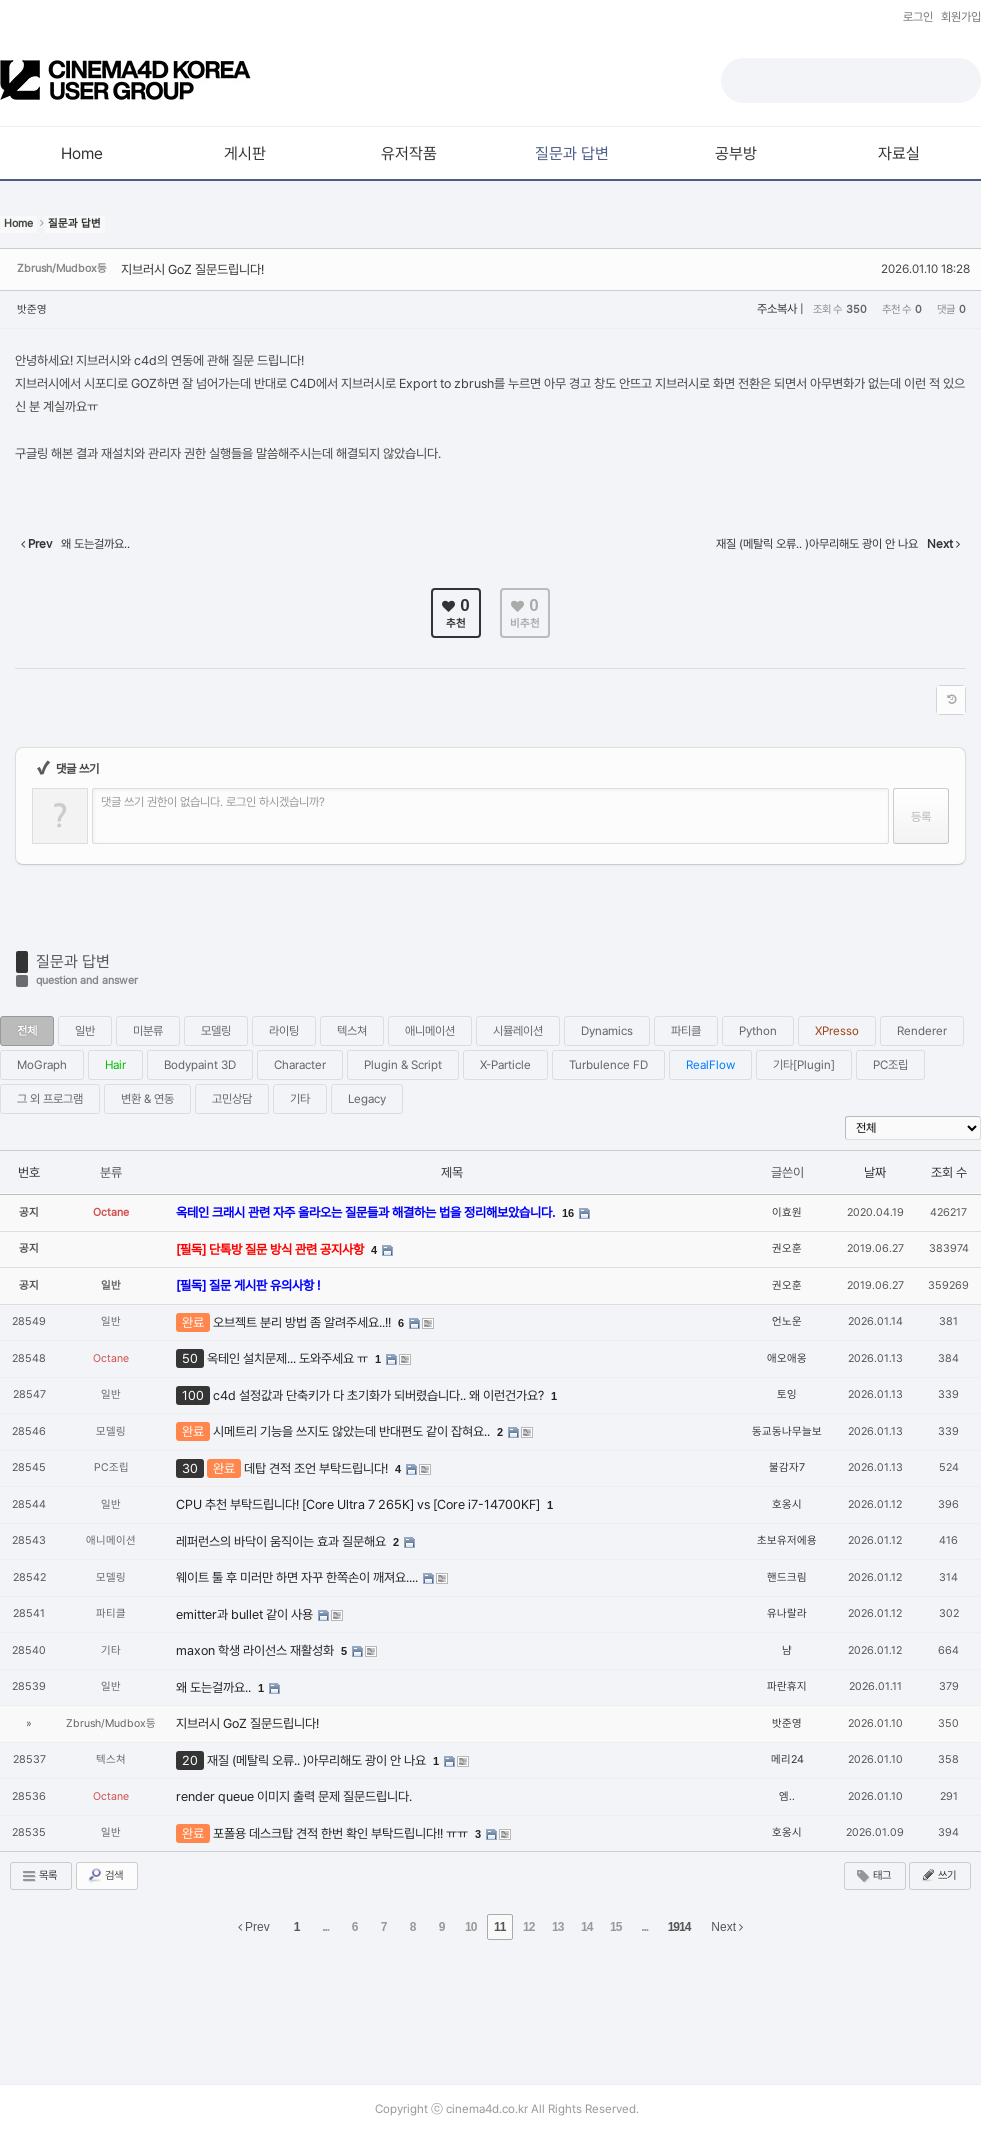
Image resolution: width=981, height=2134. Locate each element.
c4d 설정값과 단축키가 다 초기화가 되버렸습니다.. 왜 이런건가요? (380, 1395)
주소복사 (777, 309)
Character (300, 1065)
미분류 (148, 1031)
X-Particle (505, 1065)
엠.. (787, 1796)
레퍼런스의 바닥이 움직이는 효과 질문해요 (282, 1541)
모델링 (216, 1031)
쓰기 (938, 1875)
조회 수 (949, 1172)
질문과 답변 (73, 961)
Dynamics (607, 1031)
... (325, 1927)
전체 (27, 1031)
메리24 (787, 1759)
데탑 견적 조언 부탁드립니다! (317, 1468)
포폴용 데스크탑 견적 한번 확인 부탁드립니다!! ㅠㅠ (342, 1833)
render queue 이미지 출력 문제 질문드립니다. (294, 1796)
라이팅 (284, 1031)
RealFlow (710, 1065)
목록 (39, 1876)
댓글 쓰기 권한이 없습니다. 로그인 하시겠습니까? (213, 802)
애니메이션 (430, 1031)
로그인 (918, 17)
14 (586, 1927)
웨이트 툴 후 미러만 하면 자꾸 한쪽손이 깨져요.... (298, 1577)
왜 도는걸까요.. (215, 1687)
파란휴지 (787, 1686)
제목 (452, 1172)
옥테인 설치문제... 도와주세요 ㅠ (289, 1358)
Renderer (922, 1031)
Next (727, 1927)
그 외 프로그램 (50, 1099)
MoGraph (42, 1065)
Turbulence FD (608, 1065)
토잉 (787, 1394)
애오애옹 (787, 1358)
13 (557, 1927)
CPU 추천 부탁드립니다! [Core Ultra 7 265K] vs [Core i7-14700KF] (359, 1504)
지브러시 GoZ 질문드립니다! (192, 269)
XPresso (837, 1031)
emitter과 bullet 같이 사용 (246, 1614)
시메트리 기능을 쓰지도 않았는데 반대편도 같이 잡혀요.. (353, 1431)
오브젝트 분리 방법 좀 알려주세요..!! (303, 1322)
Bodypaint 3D (200, 1065)
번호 (29, 1172)
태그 (873, 1876)
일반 (85, 1031)
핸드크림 (787, 1577)
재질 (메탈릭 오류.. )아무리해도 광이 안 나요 (318, 1760)
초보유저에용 (787, 1540)
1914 (679, 1927)
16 (568, 1213)
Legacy (367, 1099)
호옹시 (787, 1504)
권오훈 (787, 1248)
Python (758, 1031)
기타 (300, 1099)
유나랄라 (787, 1613)
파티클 (686, 1031)
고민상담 (232, 1099)
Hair (115, 1065)
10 (470, 1927)
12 (528, 1927)
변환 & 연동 (147, 1099)
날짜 (875, 1172)
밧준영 (32, 309)
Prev (254, 1927)
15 (615, 1927)
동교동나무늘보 (787, 1431)
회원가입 (961, 17)
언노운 (787, 1321)
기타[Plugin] (804, 1065)
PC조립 (890, 1065)
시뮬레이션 (518, 1031)
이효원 (787, 1212)
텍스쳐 (352, 1031)
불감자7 (787, 1467)
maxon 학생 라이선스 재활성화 (256, 1650)
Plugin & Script (403, 1065)
